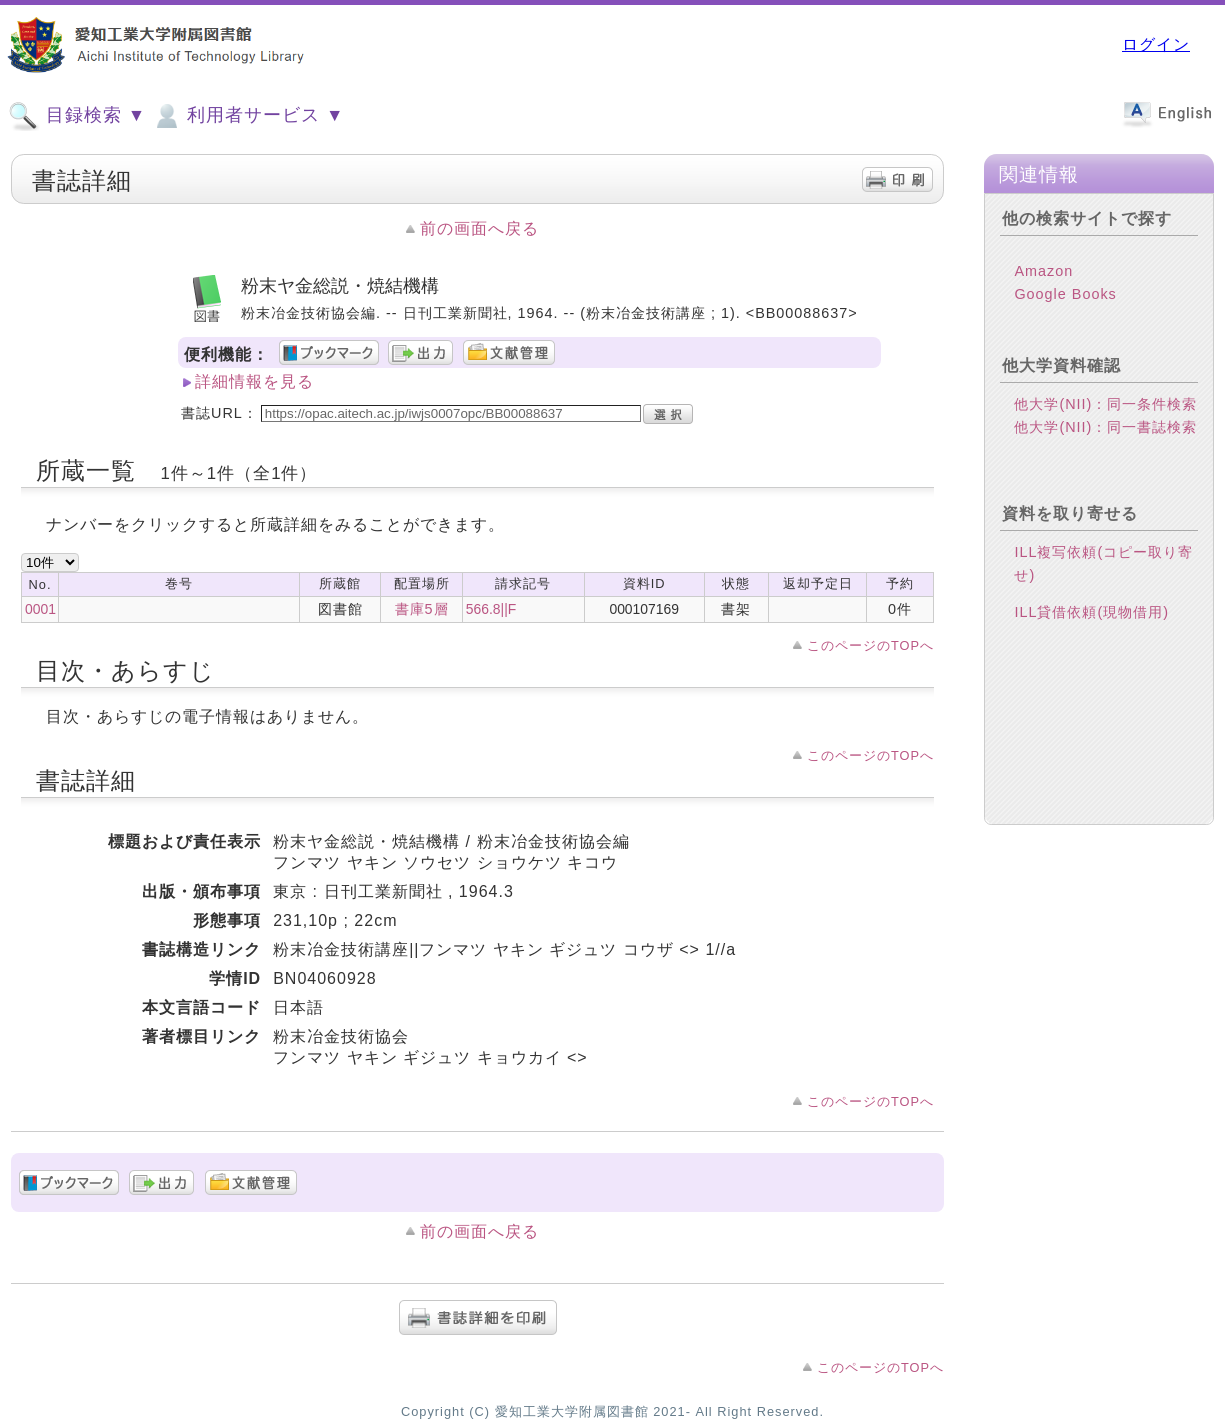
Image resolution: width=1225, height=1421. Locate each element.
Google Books (1065, 310)
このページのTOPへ (870, 645)
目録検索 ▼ (77, 116)
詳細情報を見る (254, 381)
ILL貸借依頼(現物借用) (1091, 628)
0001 (40, 609)
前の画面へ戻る (479, 228)
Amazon (1043, 287)
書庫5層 (422, 609)
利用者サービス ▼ (247, 116)
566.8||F (491, 609)
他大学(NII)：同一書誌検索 (1105, 443)
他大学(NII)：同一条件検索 (1105, 420)
